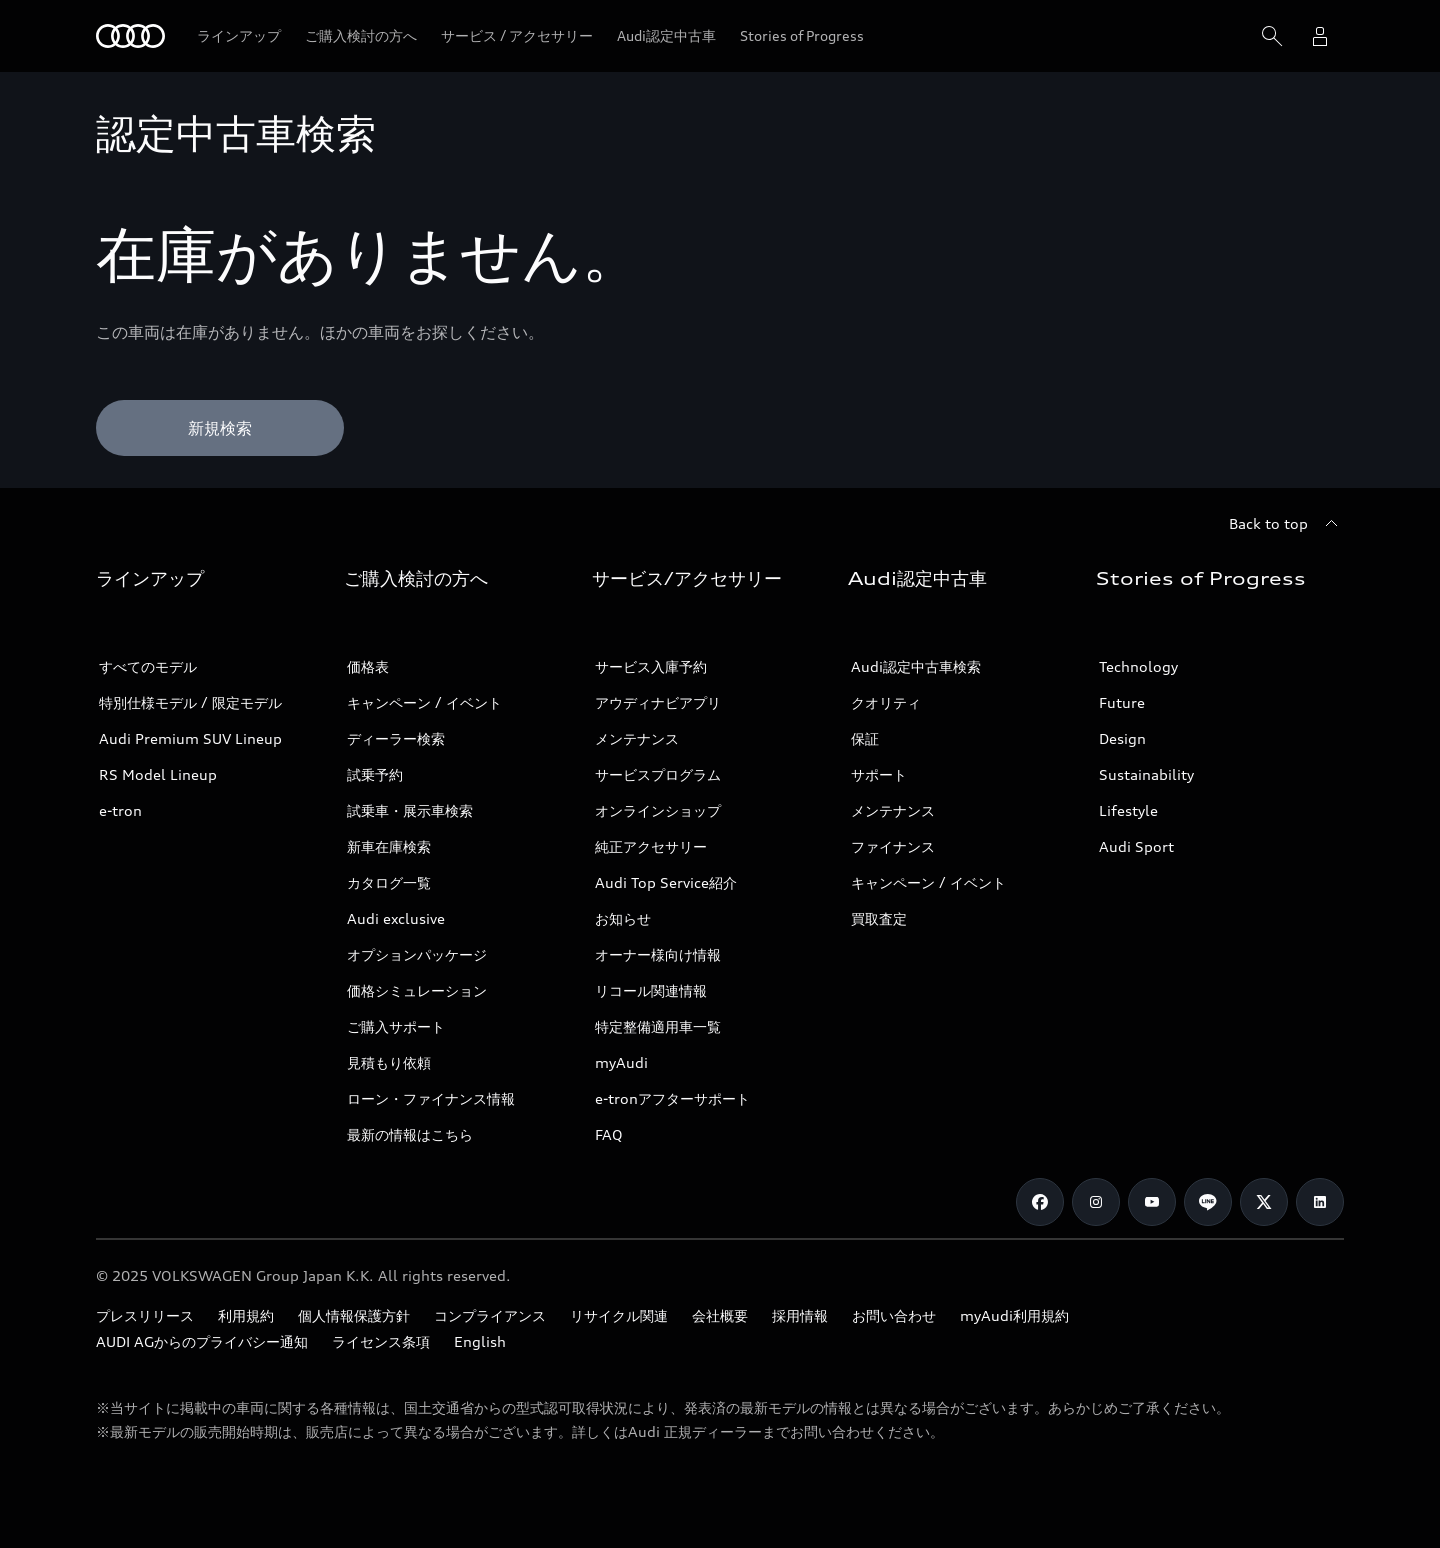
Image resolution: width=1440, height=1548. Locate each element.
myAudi (621, 1062)
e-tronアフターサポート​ (672, 1098)
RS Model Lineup (158, 774)
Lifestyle (1128, 810)
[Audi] (130, 36)
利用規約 (246, 1315)
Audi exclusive (396, 918)
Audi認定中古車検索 (916, 666)
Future (1122, 702)
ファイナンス (893, 846)
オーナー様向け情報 (658, 954)
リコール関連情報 (651, 990)
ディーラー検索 (396, 738)
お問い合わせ (894, 1315)
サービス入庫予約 (651, 666)
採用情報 (800, 1315)
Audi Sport (1136, 846)
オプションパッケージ (417, 954)
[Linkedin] (1320, 1202)
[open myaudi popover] (1320, 36)
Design (1122, 738)
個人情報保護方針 (354, 1315)
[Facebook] (1040, 1202)
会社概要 (720, 1315)
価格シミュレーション (417, 990)
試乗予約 (375, 774)
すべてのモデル (148, 666)
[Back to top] (1286, 524)
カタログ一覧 (389, 882)
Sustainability (1146, 774)
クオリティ (886, 702)
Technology (1138, 666)
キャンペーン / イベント (424, 702)
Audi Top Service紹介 (666, 882)
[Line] (1208, 1202)
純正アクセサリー (651, 846)
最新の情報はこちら (410, 1134)
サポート (879, 774)
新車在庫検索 (389, 846)
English (480, 1341)
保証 (865, 738)
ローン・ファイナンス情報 (431, 1098)
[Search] (1272, 36)
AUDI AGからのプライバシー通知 (202, 1341)
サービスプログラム (658, 774)
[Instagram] (1096, 1202)
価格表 (368, 666)
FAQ (609, 1134)
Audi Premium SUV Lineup (190, 738)
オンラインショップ (658, 810)
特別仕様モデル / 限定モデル (190, 702)
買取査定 (879, 918)
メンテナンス (637, 738)
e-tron (120, 810)
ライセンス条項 (381, 1341)
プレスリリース (145, 1315)
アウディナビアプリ (658, 702)
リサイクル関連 (619, 1315)
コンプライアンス (490, 1315)
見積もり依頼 (389, 1062)
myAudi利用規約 (1014, 1315)
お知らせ (623, 918)
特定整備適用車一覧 (658, 1026)
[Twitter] (1264, 1202)
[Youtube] (1152, 1202)
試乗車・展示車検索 (410, 810)
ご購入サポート (396, 1026)
